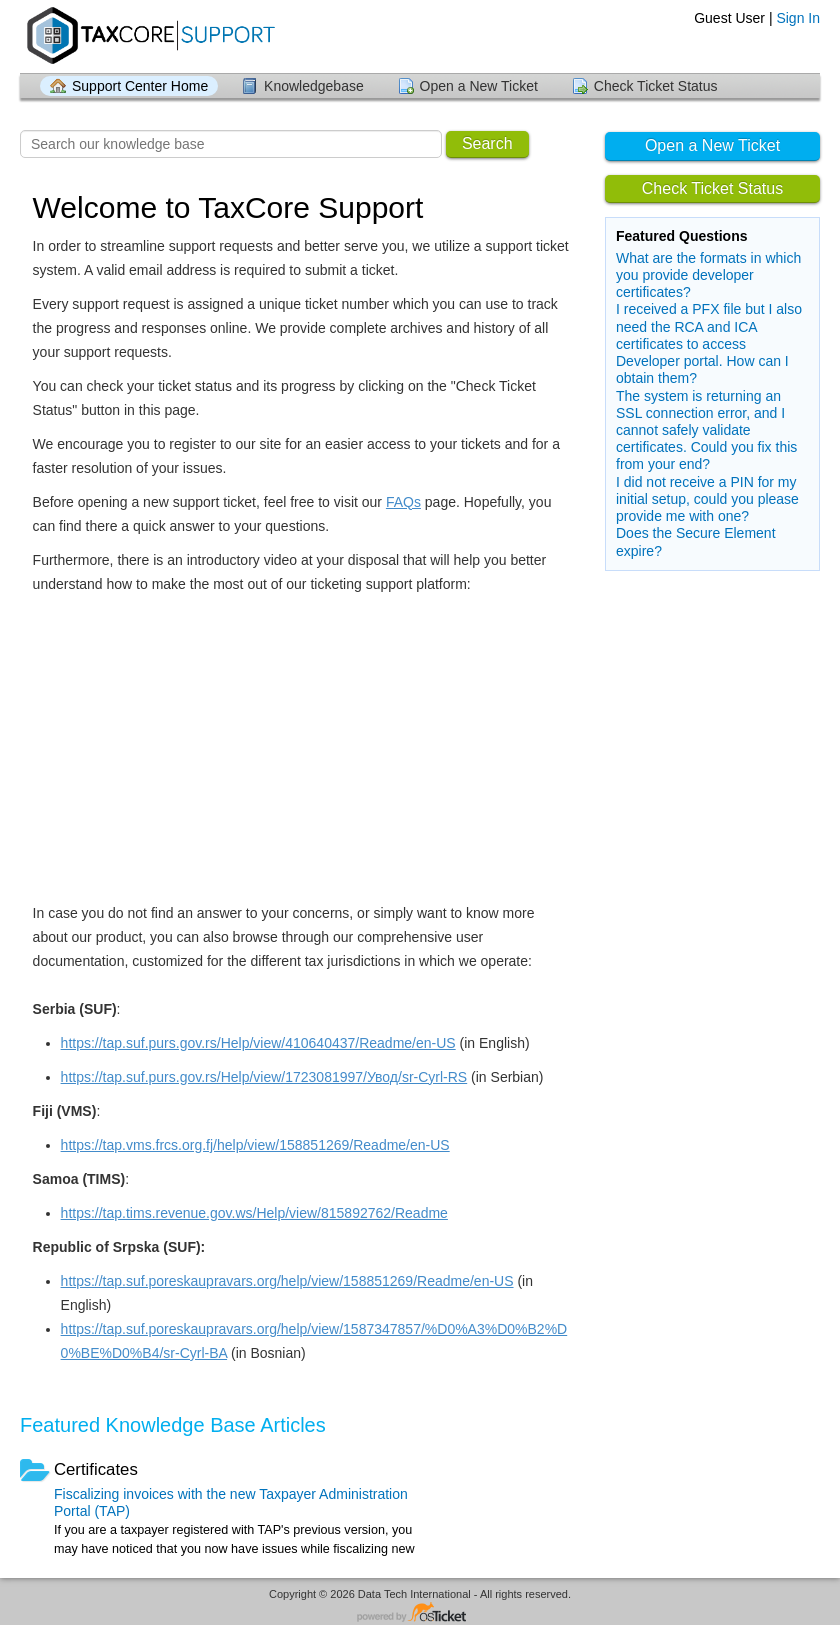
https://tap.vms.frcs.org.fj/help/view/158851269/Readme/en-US (255, 1145)
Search (487, 143)
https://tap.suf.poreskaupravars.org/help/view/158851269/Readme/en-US (287, 1281)
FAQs (403, 502)
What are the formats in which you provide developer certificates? (708, 275)
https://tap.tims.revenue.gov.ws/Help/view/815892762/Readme (254, 1213)
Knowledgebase (314, 86)
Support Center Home (140, 86)
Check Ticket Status (656, 86)
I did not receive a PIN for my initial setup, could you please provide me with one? (707, 499)
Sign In (798, 18)
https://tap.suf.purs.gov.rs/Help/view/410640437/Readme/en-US (258, 1043)
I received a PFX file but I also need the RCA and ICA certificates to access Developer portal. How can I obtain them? (709, 343)
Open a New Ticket (479, 86)
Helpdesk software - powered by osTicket (420, 1613)
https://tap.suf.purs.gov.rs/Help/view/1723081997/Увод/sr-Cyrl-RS (264, 1077)
